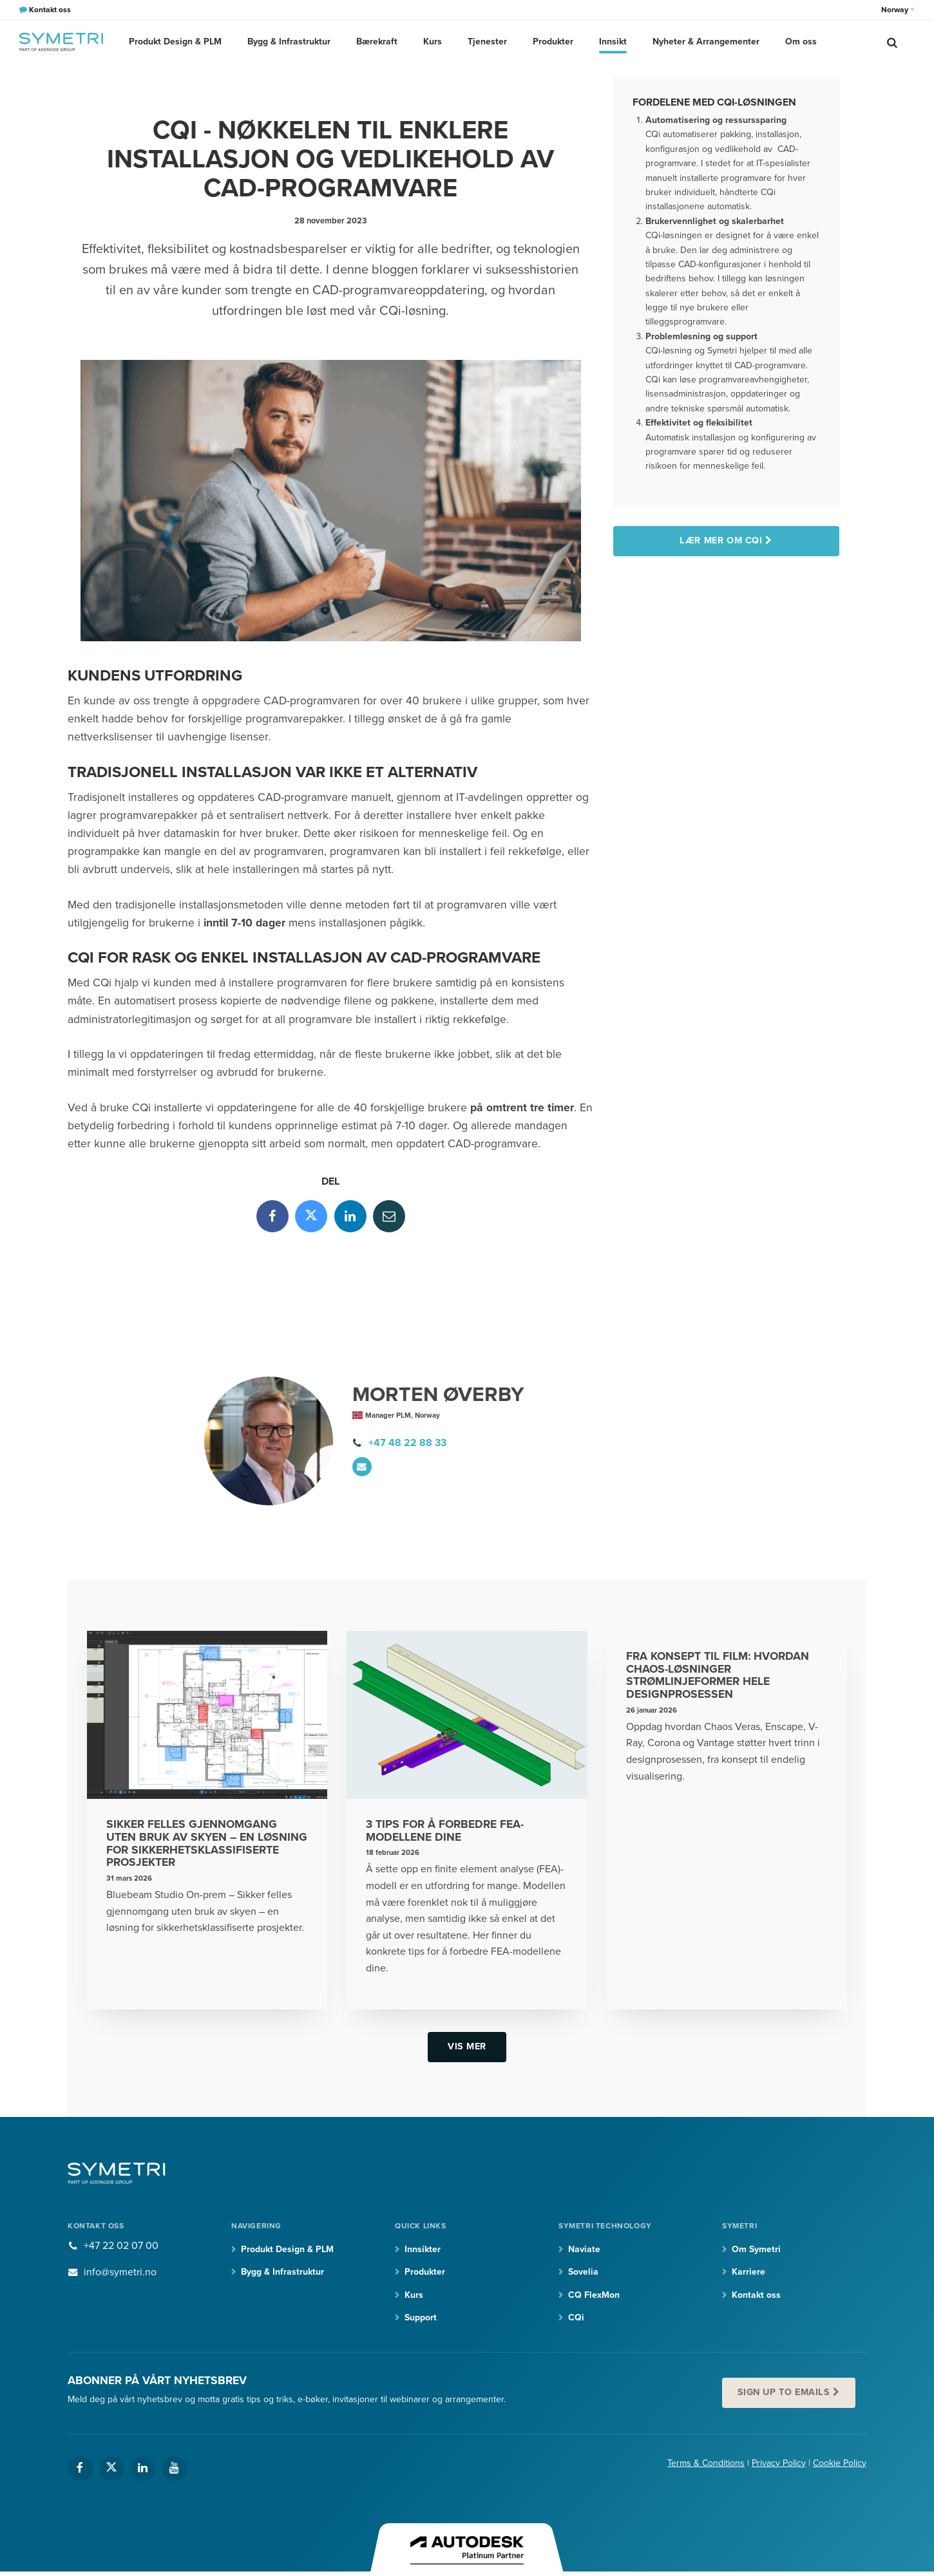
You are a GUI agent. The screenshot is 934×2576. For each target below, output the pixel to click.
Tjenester (487, 41)
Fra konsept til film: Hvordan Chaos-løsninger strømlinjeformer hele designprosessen (717, 1675)
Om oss (801, 41)
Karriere (748, 2271)
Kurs (432, 41)
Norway (898, 9)
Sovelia (583, 2271)
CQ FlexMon (594, 2294)
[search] (892, 41)
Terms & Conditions (706, 2463)
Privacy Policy (779, 2463)
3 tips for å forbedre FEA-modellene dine (445, 1831)
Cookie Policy (839, 2463)
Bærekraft (376, 41)
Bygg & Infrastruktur (288, 41)
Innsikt (613, 41)
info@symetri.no (120, 2272)
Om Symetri (756, 2249)
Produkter (553, 41)
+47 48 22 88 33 (407, 1442)
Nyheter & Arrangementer (706, 41)
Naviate (584, 2249)
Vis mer (467, 2046)
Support (421, 2317)
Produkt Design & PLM (175, 41)
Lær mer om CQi (721, 540)
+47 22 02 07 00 (121, 2245)
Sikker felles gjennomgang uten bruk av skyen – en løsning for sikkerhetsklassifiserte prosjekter (206, 1843)
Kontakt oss (756, 2294)
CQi (576, 2317)
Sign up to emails (784, 2392)
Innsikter (423, 2249)
